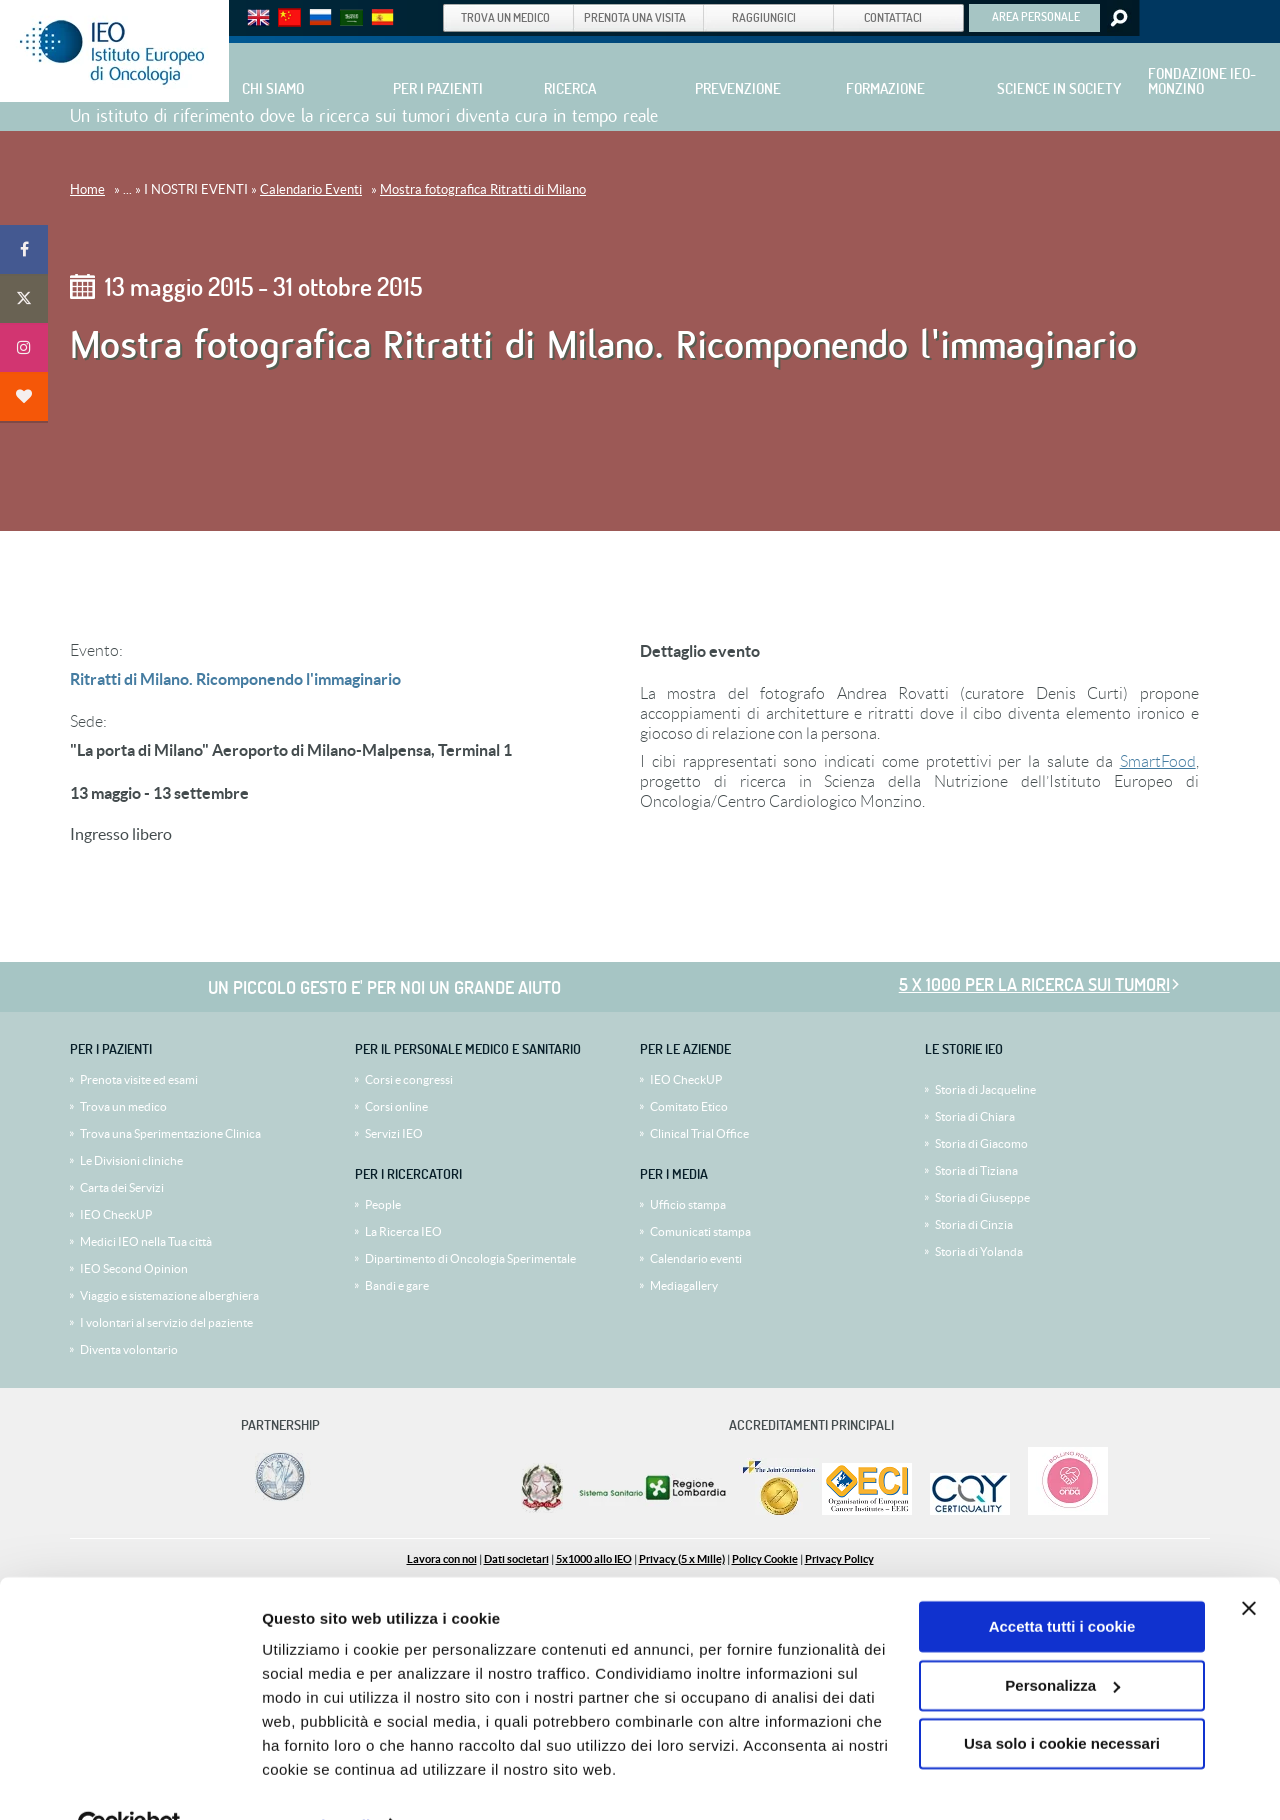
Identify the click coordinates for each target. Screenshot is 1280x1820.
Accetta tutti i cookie (1062, 1582)
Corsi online (396, 1106)
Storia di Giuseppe (982, 1197)
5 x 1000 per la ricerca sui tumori (1034, 984)
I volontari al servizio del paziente (166, 1322)
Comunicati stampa (700, 1231)
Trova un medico (123, 1106)
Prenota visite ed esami (139, 1079)
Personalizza (1062, 1640)
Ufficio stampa (688, 1204)
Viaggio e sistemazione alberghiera (169, 1295)
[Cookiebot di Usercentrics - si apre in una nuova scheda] (129, 1781)
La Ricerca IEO (403, 1231)
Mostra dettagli (316, 1780)
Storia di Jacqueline (985, 1089)
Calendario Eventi (311, 189)
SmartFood (1158, 761)
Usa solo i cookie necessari (1062, 1699)
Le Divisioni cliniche (131, 1160)
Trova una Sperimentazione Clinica (170, 1133)
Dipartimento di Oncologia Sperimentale (470, 1258)
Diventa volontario (129, 1349)
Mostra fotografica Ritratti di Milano (483, 189)
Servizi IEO (394, 1133)
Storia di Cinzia (974, 1224)
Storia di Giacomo (981, 1143)
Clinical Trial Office (699, 1133)
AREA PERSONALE (1036, 16)
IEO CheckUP (116, 1214)
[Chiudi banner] (1249, 1564)
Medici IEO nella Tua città (146, 1241)
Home (87, 189)
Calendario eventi (696, 1258)
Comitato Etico (689, 1106)
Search (1117, 18)
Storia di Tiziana (976, 1170)
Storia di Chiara (975, 1116)
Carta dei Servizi (122, 1187)
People (383, 1204)
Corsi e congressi (409, 1079)
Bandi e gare (397, 1285)
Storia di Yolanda (979, 1251)
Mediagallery (684, 1285)
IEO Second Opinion (134, 1268)
